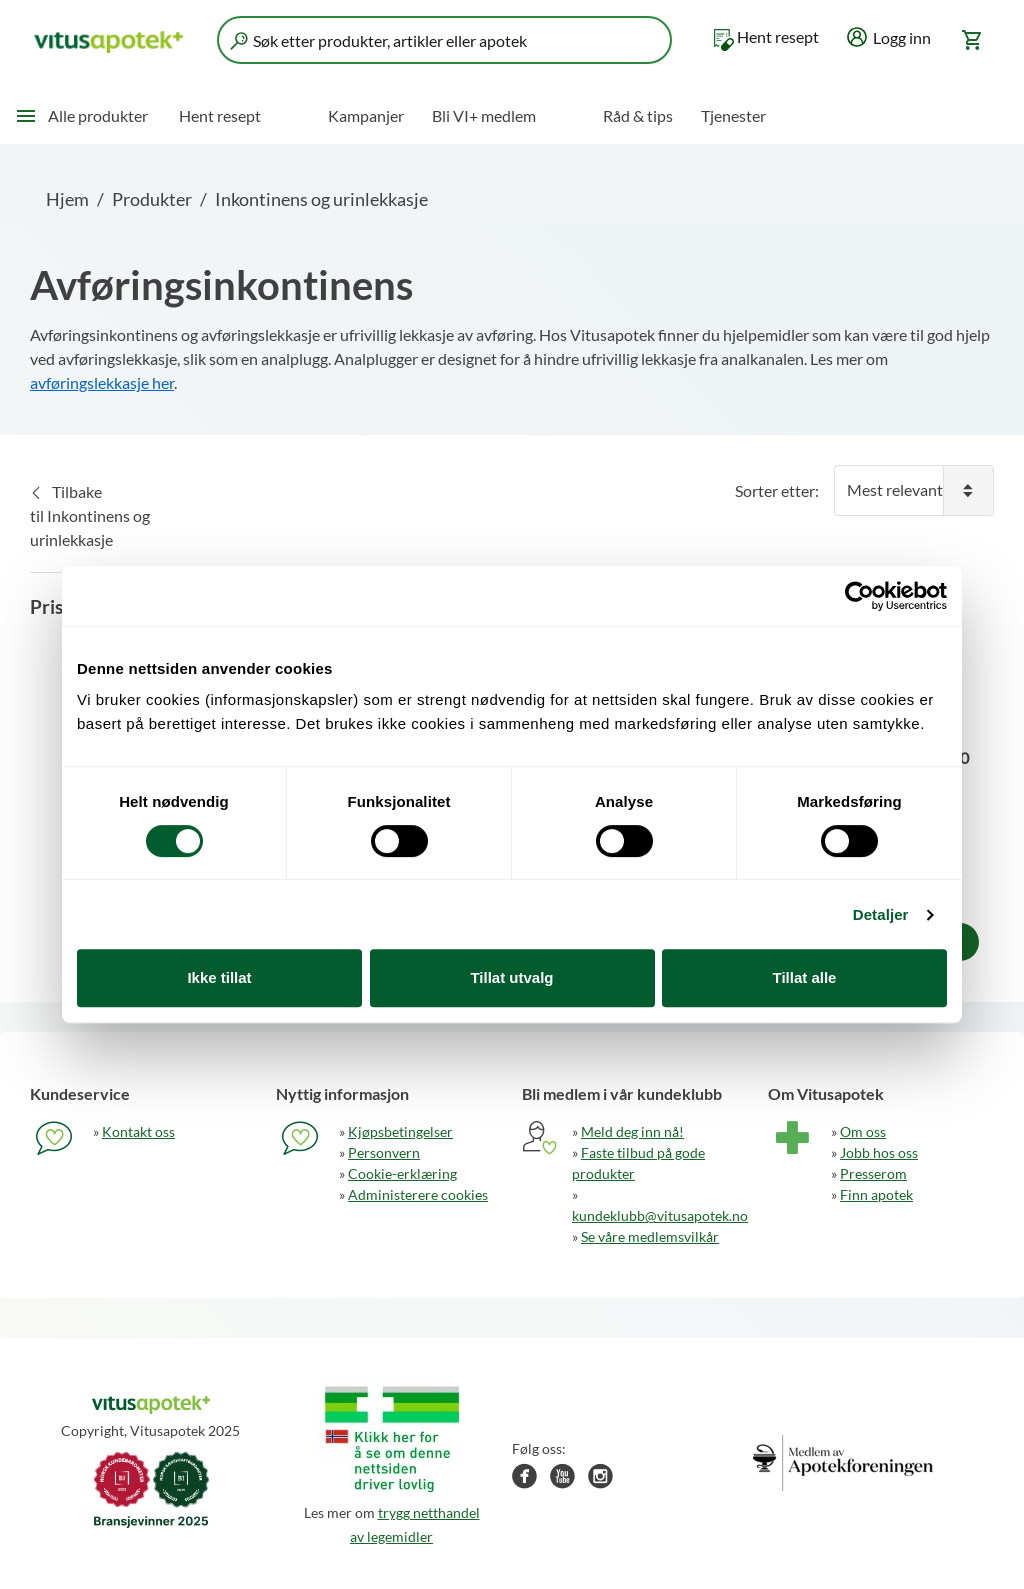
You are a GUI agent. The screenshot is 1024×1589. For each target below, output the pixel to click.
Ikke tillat (219, 977)
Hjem (67, 199)
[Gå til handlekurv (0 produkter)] (973, 40)
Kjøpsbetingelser (400, 1131)
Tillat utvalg (511, 977)
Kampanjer (366, 115)
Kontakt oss (138, 1131)
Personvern (384, 1152)
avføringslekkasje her (102, 382)
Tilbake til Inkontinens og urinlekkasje (90, 515)
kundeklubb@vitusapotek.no (660, 1215)
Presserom (873, 1173)
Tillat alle (805, 977)
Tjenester (733, 115)
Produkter (152, 199)
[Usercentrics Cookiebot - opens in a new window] (859, 596)
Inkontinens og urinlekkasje (321, 199)
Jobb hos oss (879, 1152)
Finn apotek (876, 1194)
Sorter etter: (777, 490)
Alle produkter (98, 115)
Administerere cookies (418, 1194)
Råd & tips (638, 115)
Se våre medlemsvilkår (650, 1236)
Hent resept (778, 36)
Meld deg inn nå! (632, 1131)
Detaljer (881, 914)
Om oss (863, 1131)
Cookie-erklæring (402, 1173)
